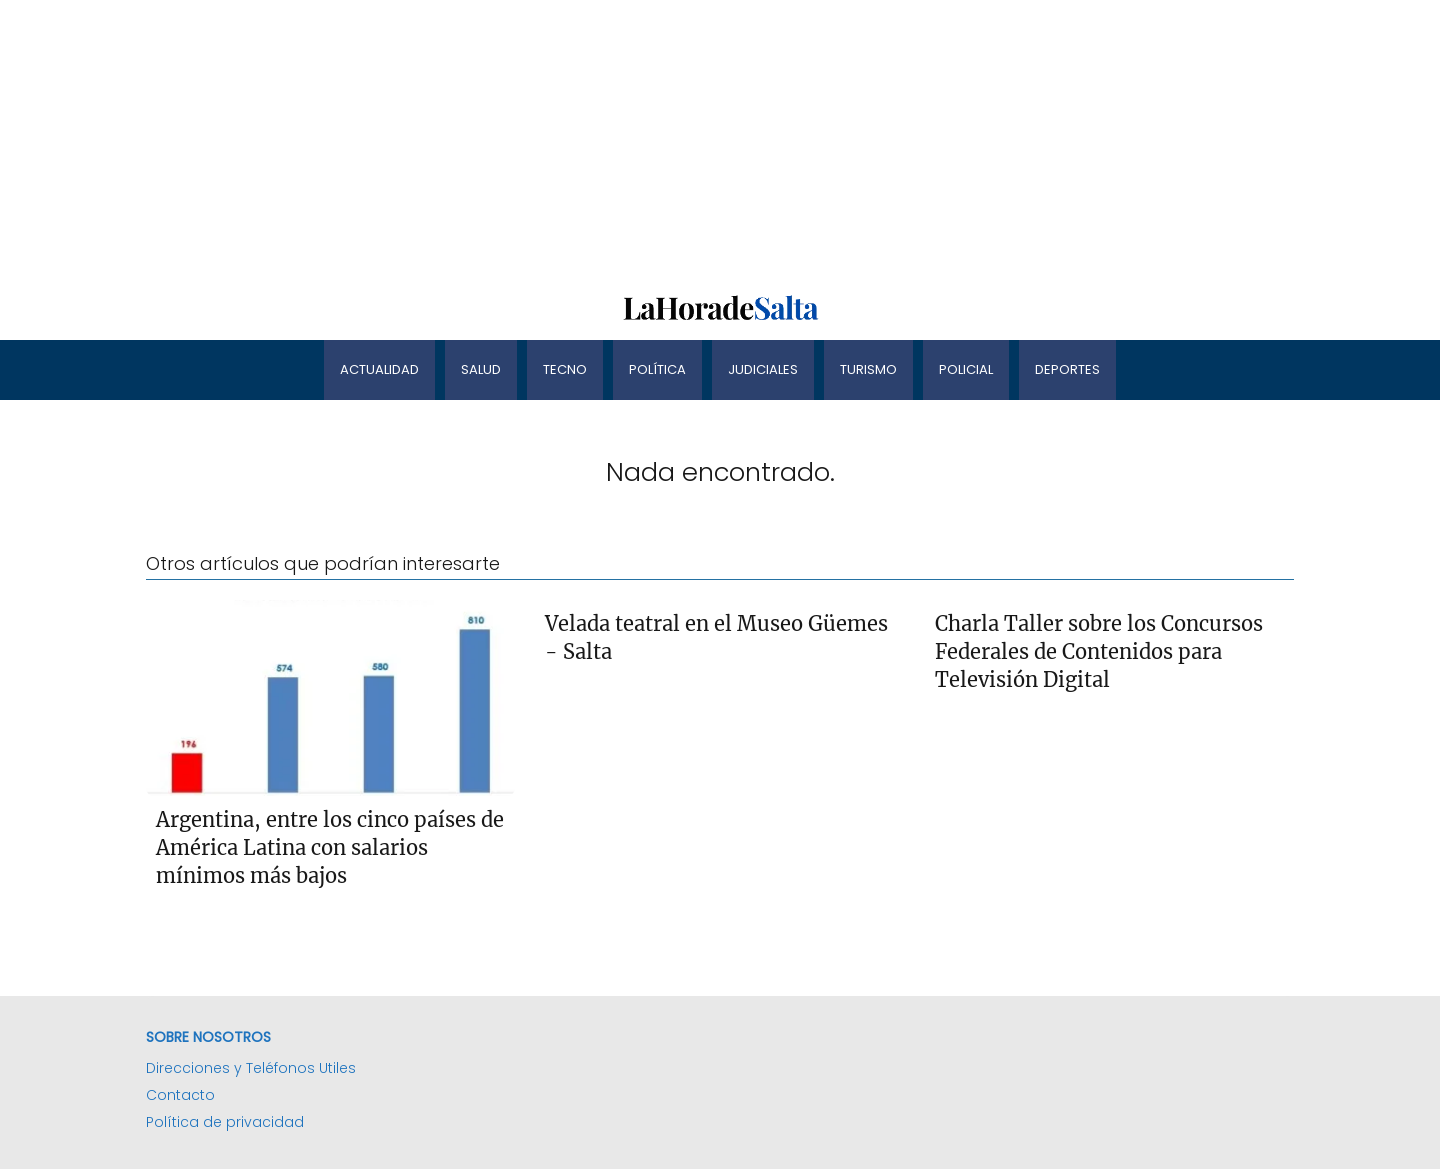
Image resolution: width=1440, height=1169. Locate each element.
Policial (966, 369)
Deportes (1067, 369)
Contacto (180, 1095)
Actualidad (379, 369)
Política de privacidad (225, 1122)
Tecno (565, 369)
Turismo (868, 369)
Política (657, 369)
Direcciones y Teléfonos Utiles (251, 1068)
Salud (481, 369)
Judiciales (763, 369)
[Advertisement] (600, 140)
